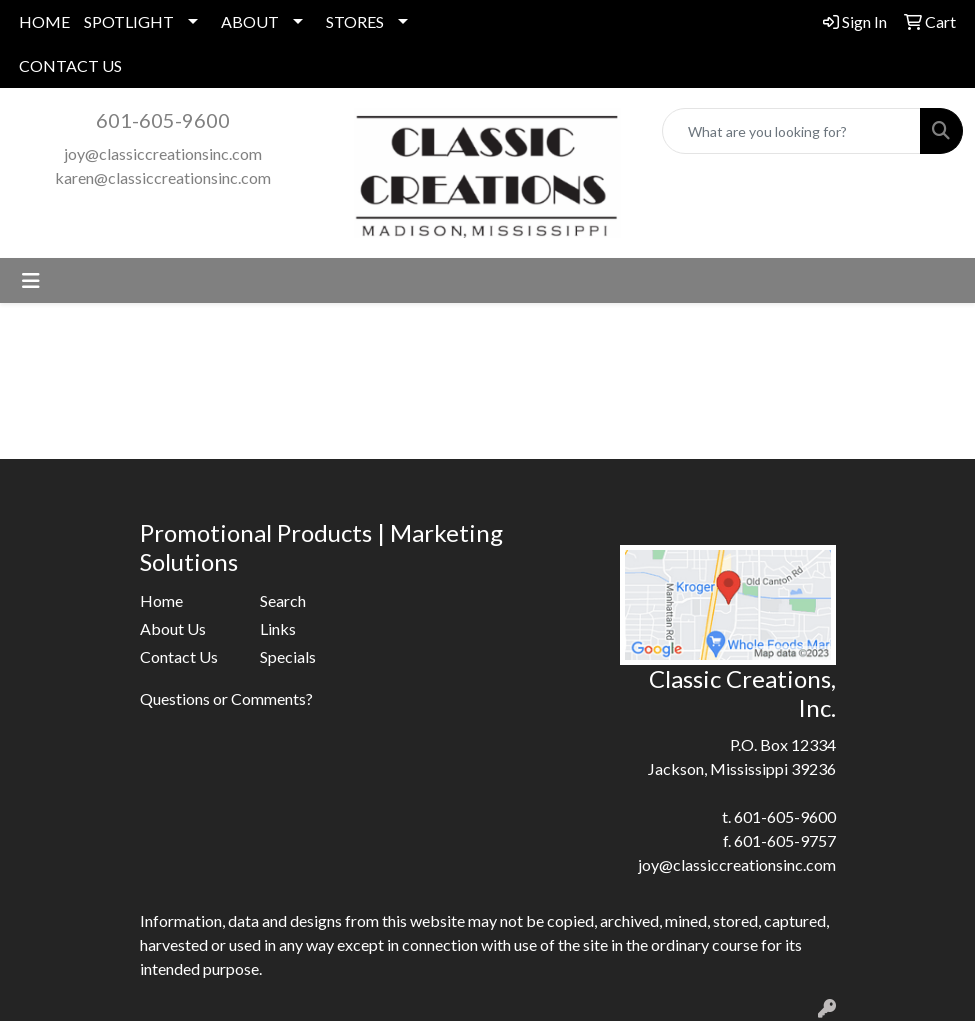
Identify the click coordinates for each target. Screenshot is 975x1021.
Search (283, 600)
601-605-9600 (163, 120)
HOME (44, 21)
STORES (355, 21)
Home (161, 600)
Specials (288, 656)
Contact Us (179, 656)
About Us (173, 628)
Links (278, 628)
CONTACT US (70, 65)
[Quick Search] (791, 131)
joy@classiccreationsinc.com (163, 153)
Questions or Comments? (226, 698)
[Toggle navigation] (31, 280)
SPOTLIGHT (129, 21)
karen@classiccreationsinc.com (163, 177)
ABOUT (250, 21)
